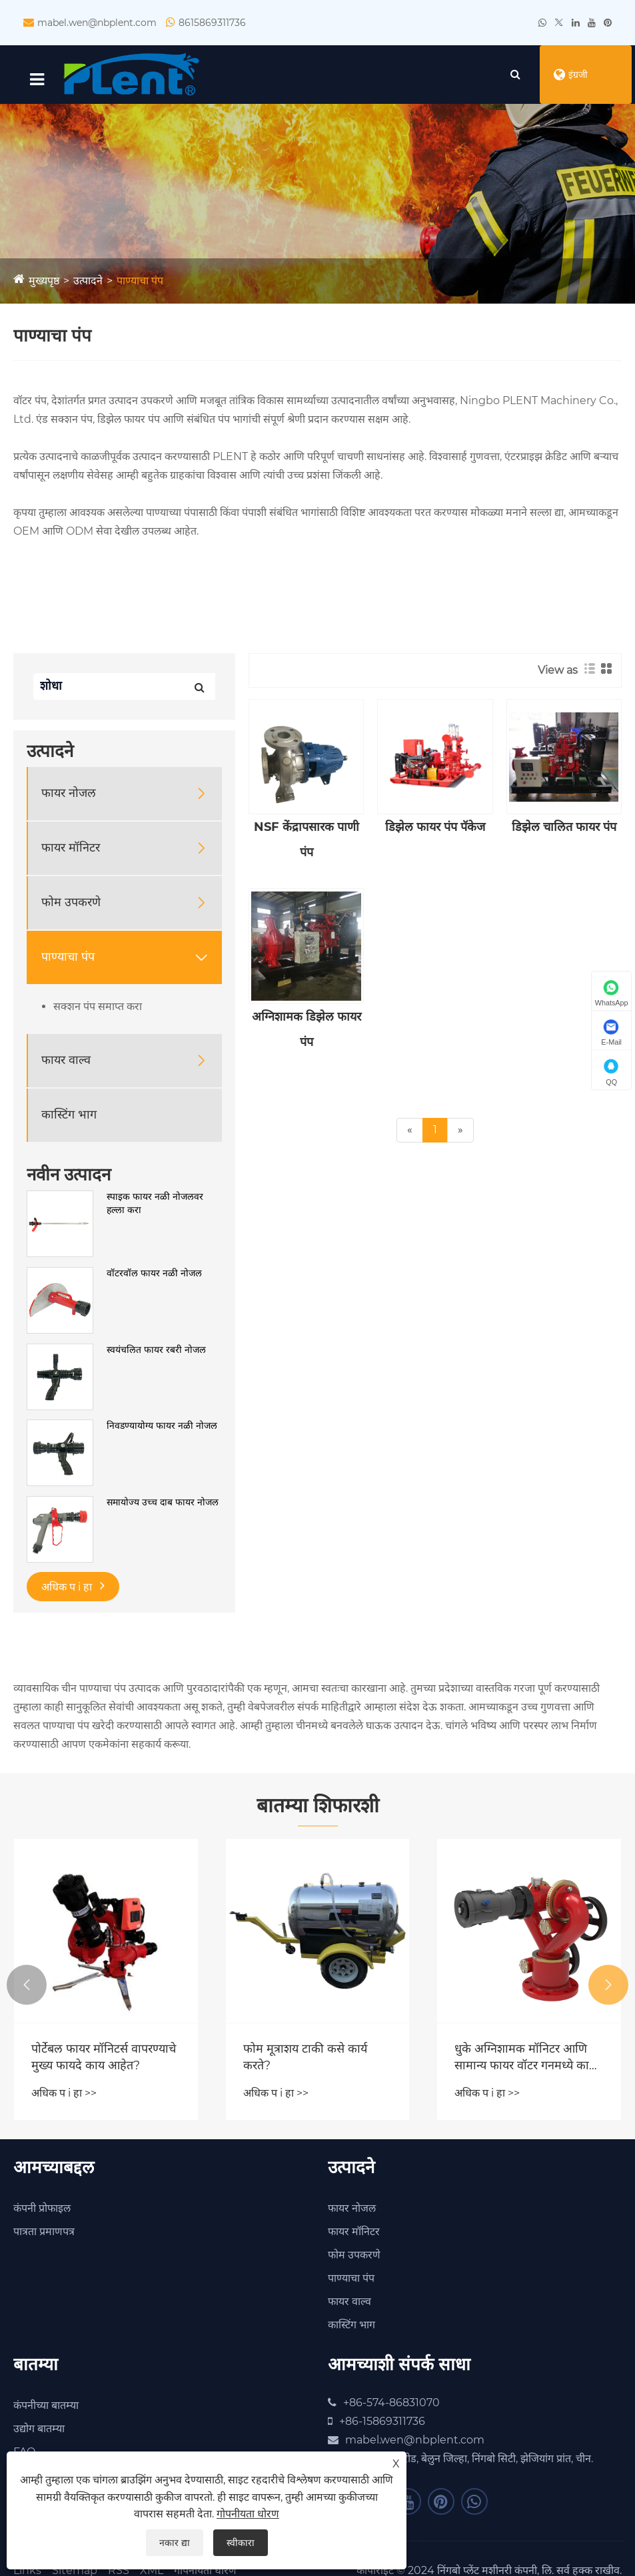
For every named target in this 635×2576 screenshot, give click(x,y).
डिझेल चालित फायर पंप (564, 828)
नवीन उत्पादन (69, 1175)
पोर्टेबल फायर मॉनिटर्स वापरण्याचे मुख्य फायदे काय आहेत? (103, 2057)
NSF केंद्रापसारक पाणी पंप (306, 841)
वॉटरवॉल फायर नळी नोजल (154, 1274)
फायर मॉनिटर (70, 849)
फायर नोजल (68, 794)
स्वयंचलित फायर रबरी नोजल (156, 1351)
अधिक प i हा (73, 1587)
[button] (27, 1986)
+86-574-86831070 (391, 2404)
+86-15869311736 (382, 2422)
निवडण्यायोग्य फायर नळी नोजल (162, 1427)
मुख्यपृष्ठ (44, 282)
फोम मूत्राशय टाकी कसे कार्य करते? (305, 2057)
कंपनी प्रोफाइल (42, 2209)
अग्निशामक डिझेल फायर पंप (306, 1030)
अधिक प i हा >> (64, 2094)
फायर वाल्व (66, 1061)
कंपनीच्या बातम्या (46, 2406)
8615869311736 (212, 23)
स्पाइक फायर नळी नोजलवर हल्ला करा (155, 1204)
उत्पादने (88, 282)
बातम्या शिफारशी (318, 1806)
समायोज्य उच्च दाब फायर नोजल (163, 1503)
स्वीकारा (241, 2543)
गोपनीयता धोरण (248, 2513)
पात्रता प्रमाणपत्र (44, 2232)
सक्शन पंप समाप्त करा (97, 1007)
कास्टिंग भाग (69, 1116)
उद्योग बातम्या (39, 2430)
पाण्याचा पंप (140, 282)
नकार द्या (174, 2543)
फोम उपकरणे (71, 903)
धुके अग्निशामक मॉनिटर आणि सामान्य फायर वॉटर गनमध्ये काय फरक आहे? (525, 2058)
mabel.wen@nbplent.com (97, 23)
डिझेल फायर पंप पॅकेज (435, 828)
